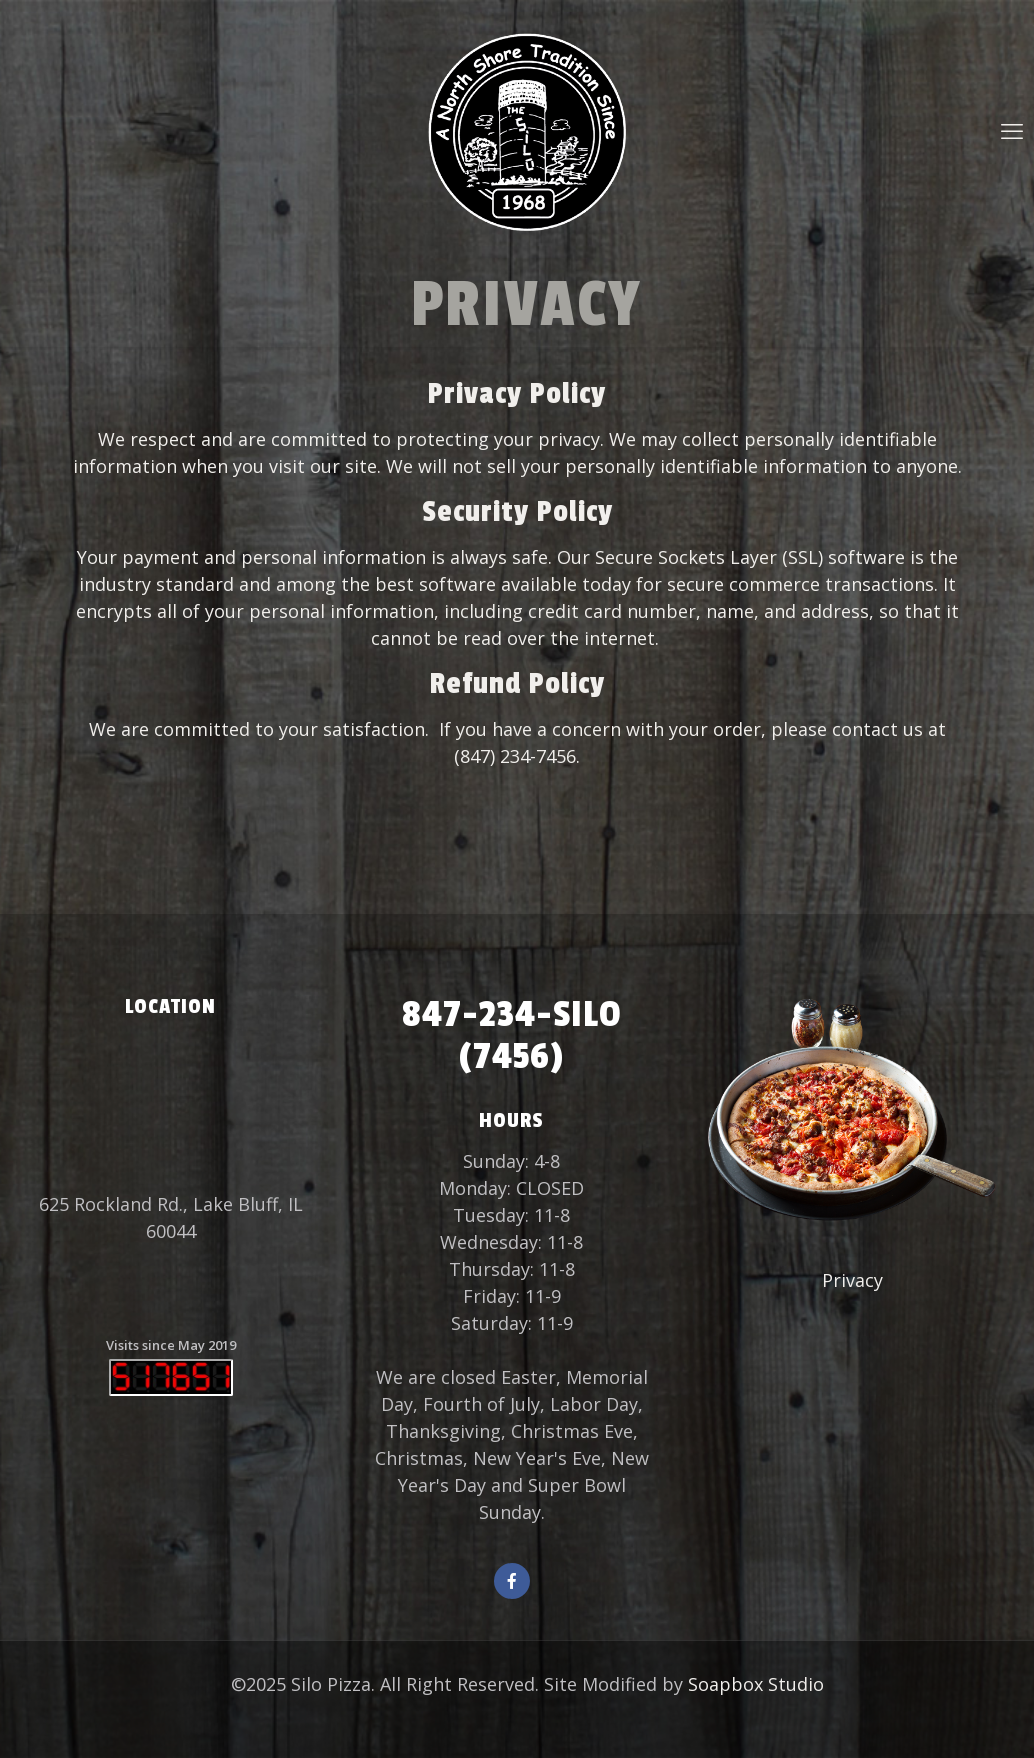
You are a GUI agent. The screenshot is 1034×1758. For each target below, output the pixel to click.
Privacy (852, 1280)
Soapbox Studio (756, 1684)
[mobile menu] (1012, 130)
